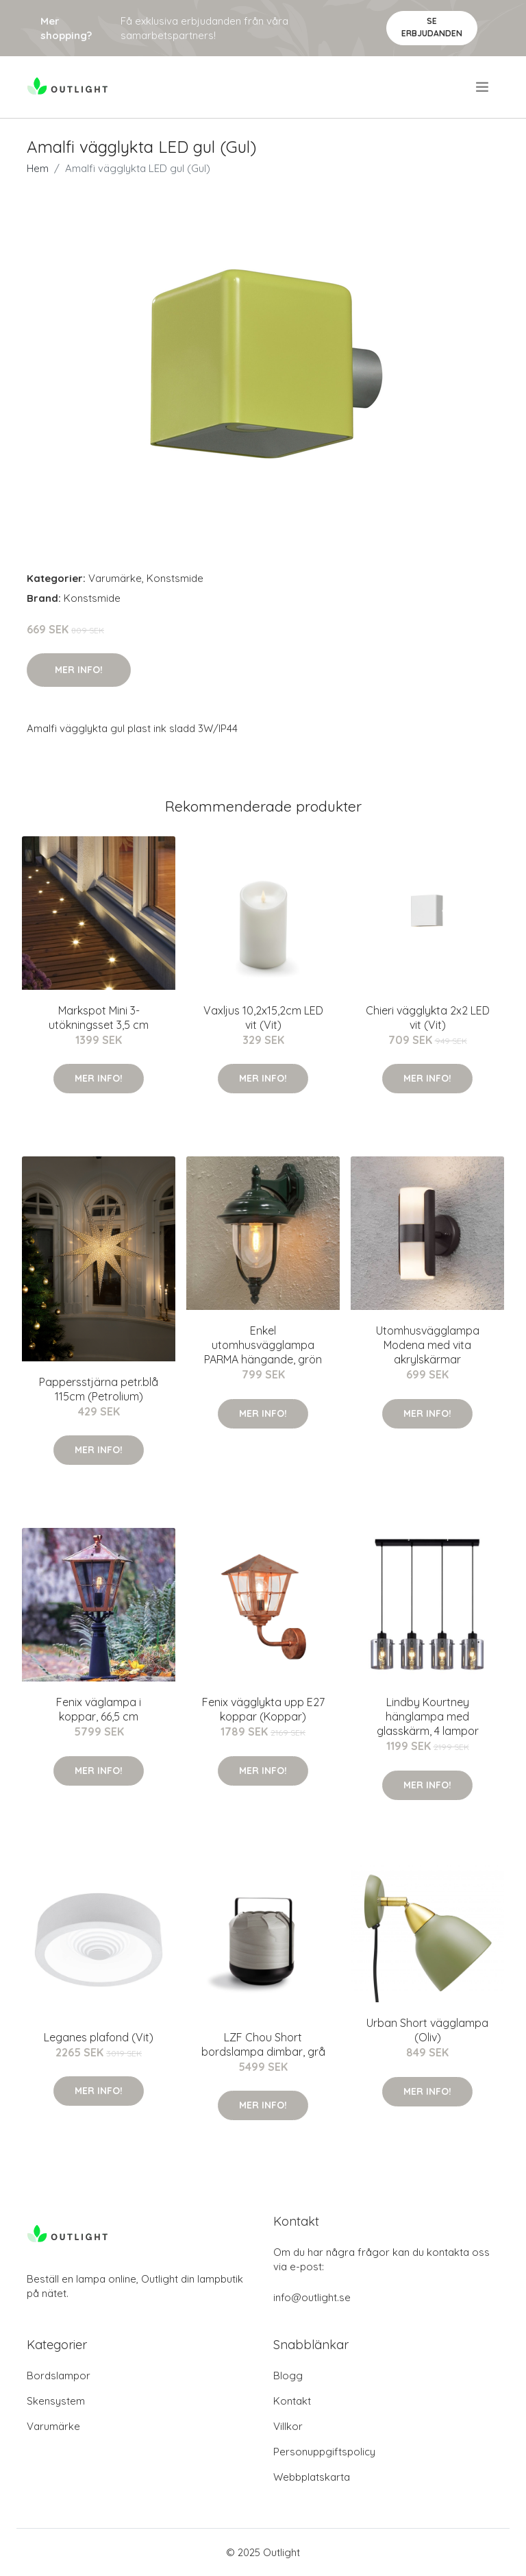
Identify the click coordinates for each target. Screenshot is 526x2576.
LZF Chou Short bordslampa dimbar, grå (263, 2044)
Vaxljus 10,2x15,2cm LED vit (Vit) (263, 1018)
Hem (38, 168)
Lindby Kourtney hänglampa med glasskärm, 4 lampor (428, 1716)
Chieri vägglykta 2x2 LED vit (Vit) (428, 1018)
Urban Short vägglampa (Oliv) (427, 2030)
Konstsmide (175, 578)
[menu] (483, 87)
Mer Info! (79, 670)
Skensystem (56, 2400)
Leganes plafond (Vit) (98, 2037)
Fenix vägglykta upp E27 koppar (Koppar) (263, 1709)
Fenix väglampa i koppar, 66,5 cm (98, 1709)
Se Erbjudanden (431, 27)
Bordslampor (58, 2375)
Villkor (288, 2426)
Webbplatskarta (311, 2476)
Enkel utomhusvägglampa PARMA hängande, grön (263, 1345)
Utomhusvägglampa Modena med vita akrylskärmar (427, 1345)
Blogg (288, 2375)
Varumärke (115, 578)
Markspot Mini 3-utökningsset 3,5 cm (99, 1018)
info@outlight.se (312, 2297)
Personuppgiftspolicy (324, 2451)
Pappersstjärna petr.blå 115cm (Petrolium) (98, 1389)
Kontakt (292, 2400)
